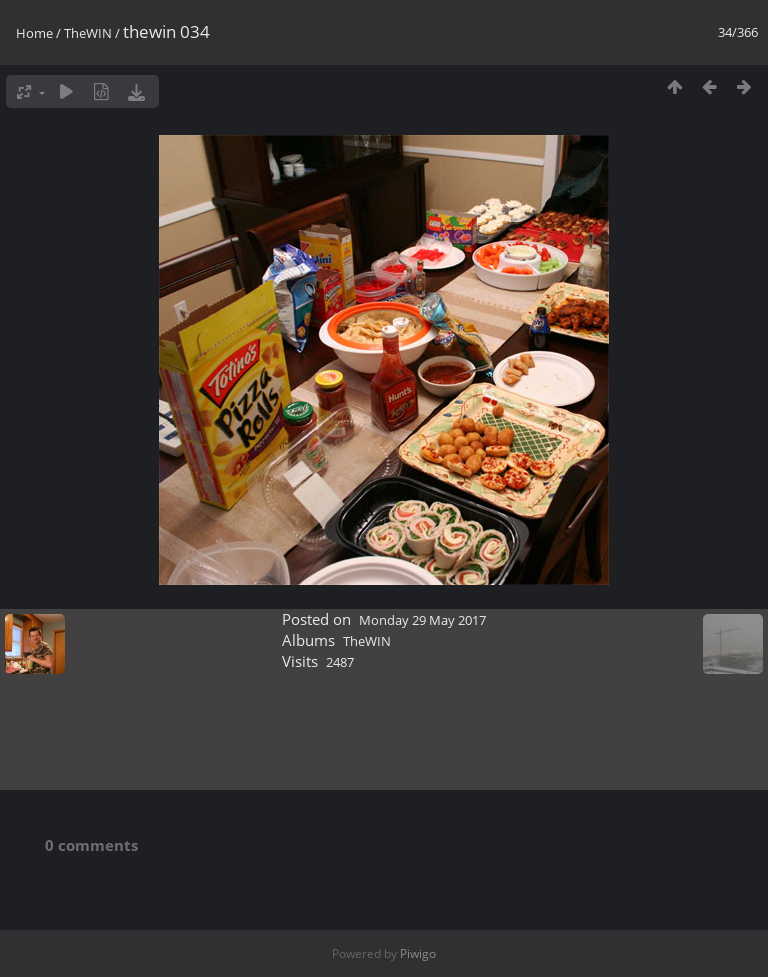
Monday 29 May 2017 (422, 620)
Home (34, 33)
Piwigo (418, 953)
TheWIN (88, 33)
